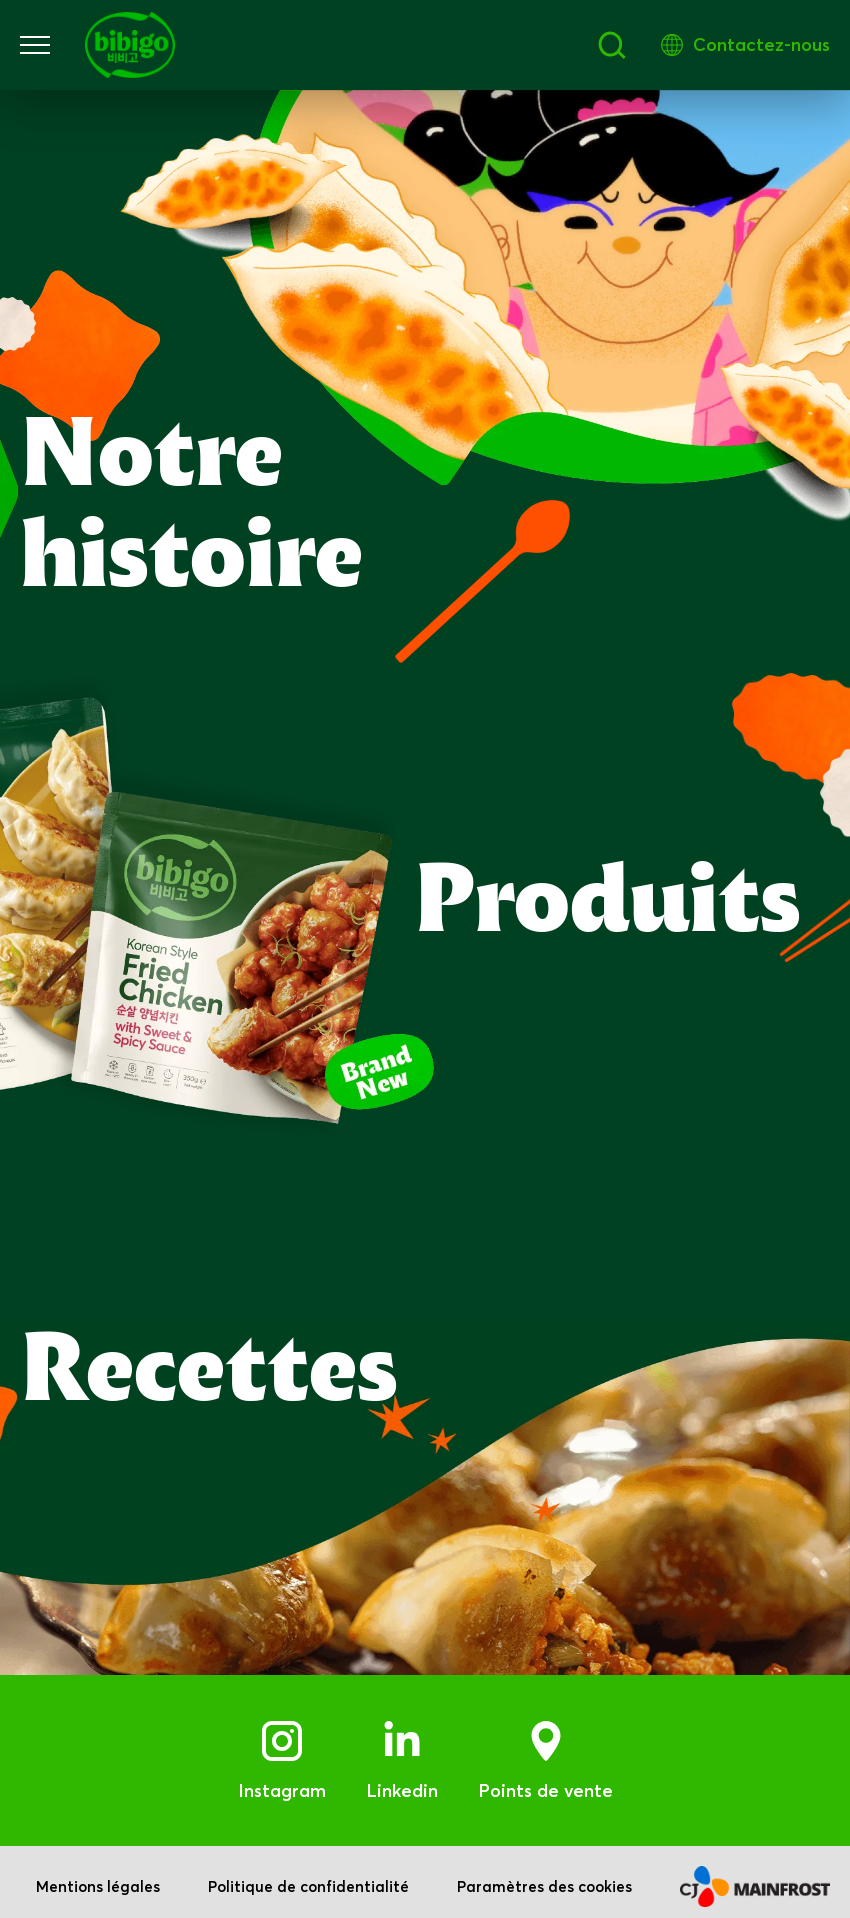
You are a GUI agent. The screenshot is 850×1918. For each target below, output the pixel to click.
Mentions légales (98, 1877)
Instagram (282, 1781)
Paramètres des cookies (544, 1877)
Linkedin (402, 1781)
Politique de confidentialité (308, 1877)
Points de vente (545, 1781)
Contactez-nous (761, 44)
